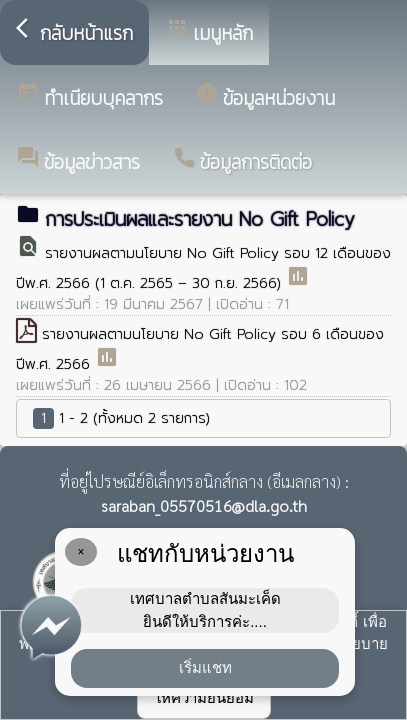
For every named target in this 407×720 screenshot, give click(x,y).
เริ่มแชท (205, 667)
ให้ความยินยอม (204, 697)
